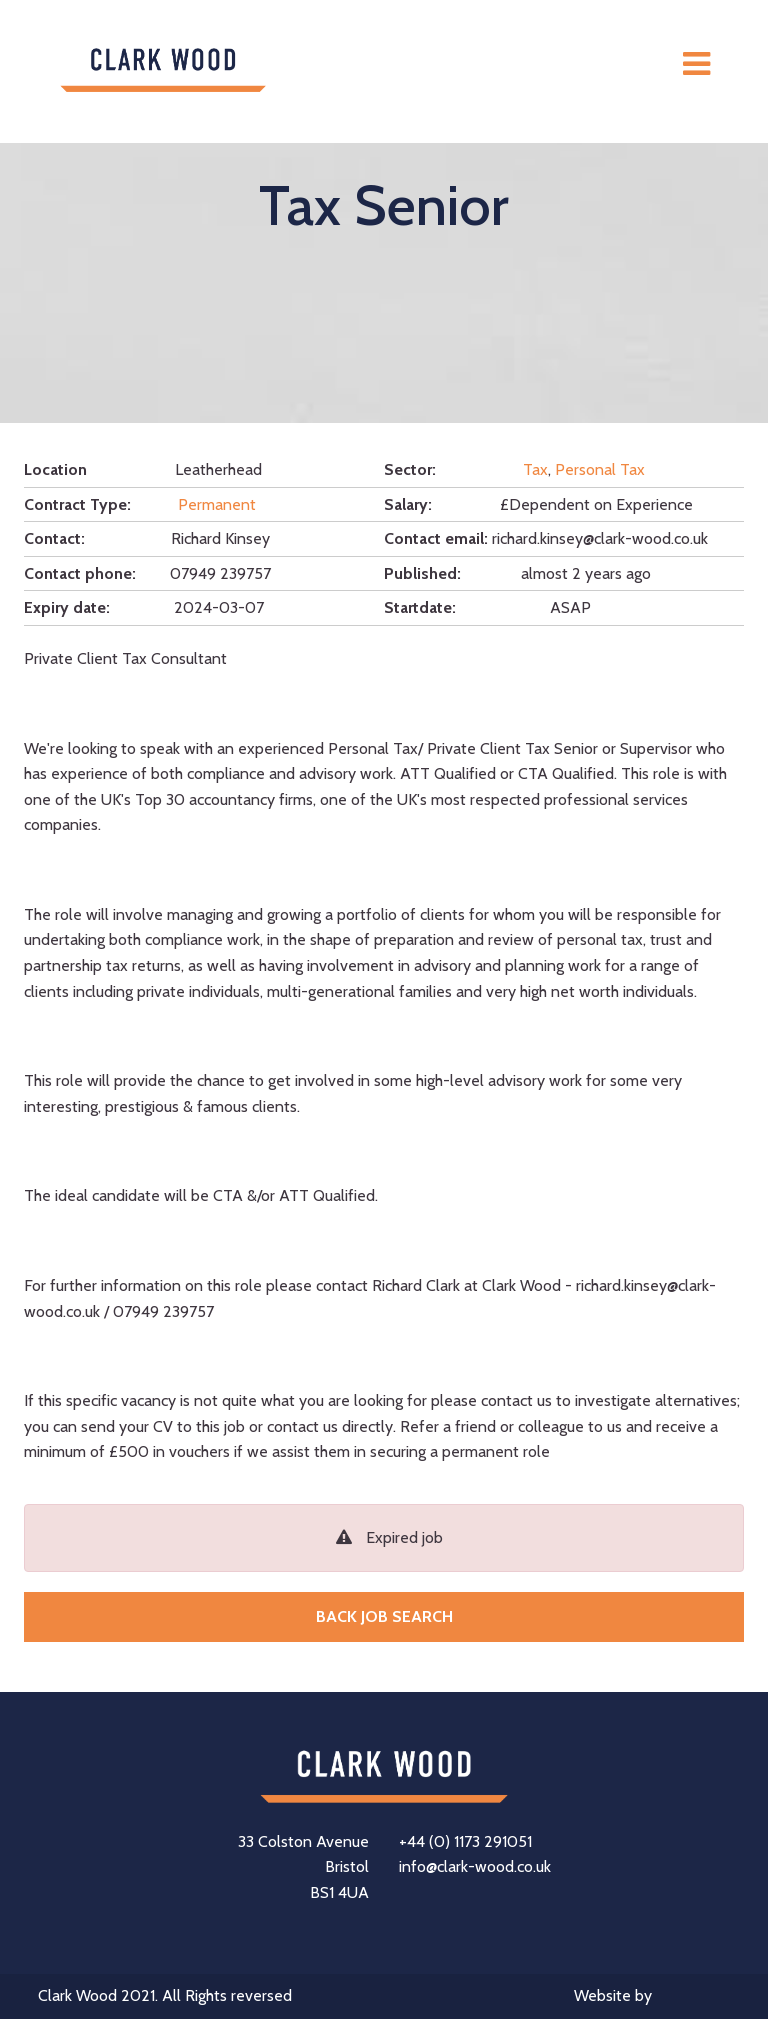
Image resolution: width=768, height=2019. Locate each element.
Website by (652, 1997)
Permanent (217, 504)
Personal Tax (600, 469)
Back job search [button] (384, 1616)
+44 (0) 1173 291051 (465, 1841)
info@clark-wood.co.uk (475, 1866)
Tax (535, 469)
